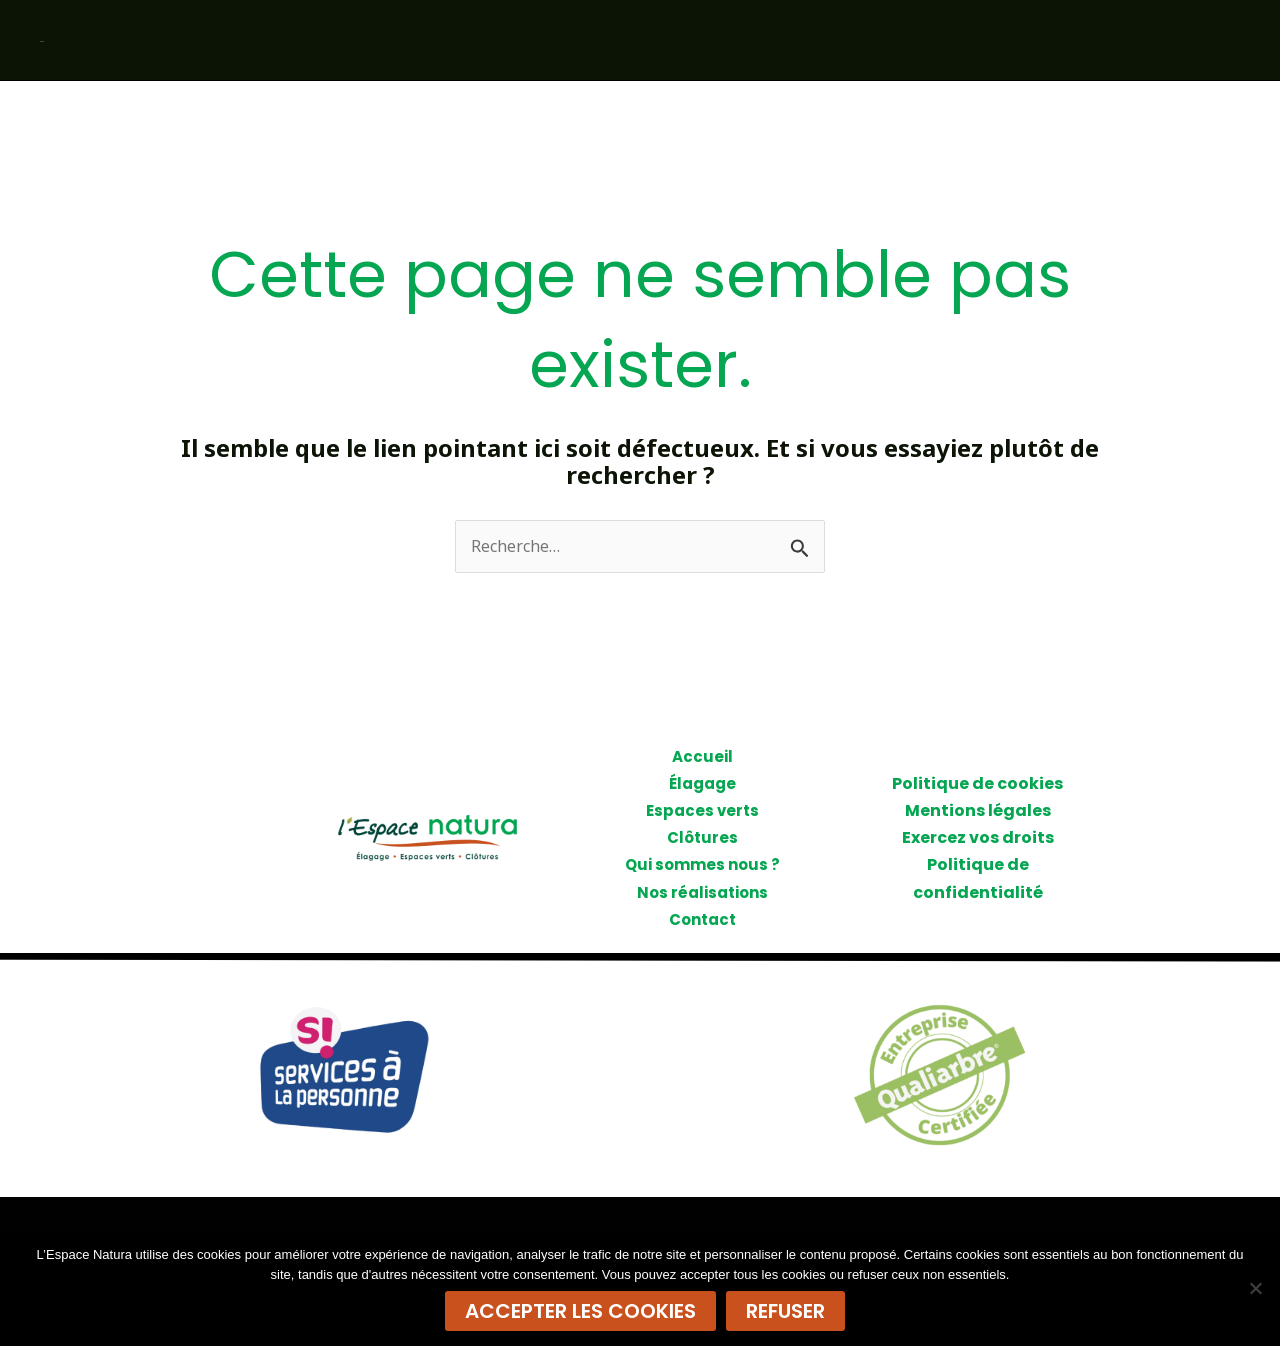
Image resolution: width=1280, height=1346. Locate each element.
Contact (1189, 39)
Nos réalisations (1057, 39)
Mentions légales (978, 810)
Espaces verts (578, 40)
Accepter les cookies (580, 1311)
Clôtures (722, 40)
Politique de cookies (977, 783)
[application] (469, 40)
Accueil (331, 39)
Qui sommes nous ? (879, 39)
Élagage (436, 40)
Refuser (785, 1311)
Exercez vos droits (978, 837)
